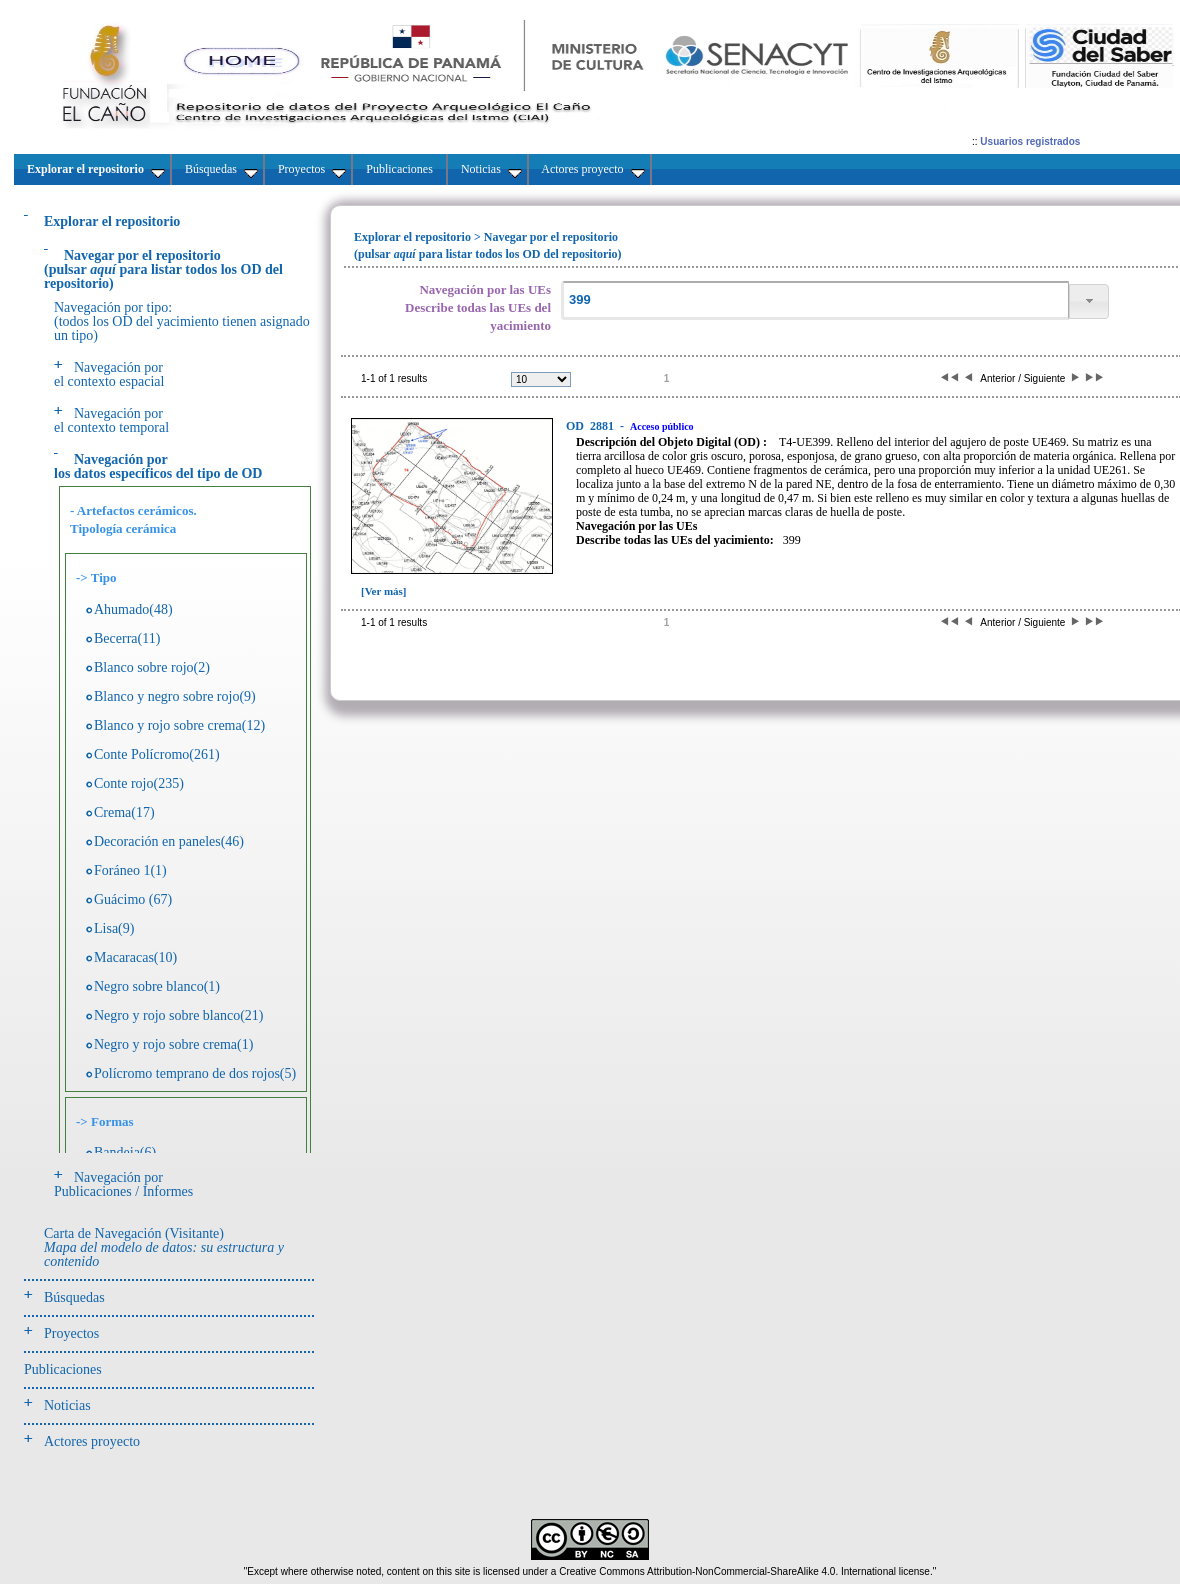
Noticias (67, 1405)
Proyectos (71, 1333)
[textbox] (815, 300)
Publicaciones (63, 1369)
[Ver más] (384, 591)
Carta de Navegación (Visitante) (164, 1247)
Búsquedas (74, 1297)
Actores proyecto (92, 1441)
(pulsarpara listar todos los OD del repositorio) (163, 269)
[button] (1089, 301)
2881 (591, 426)
